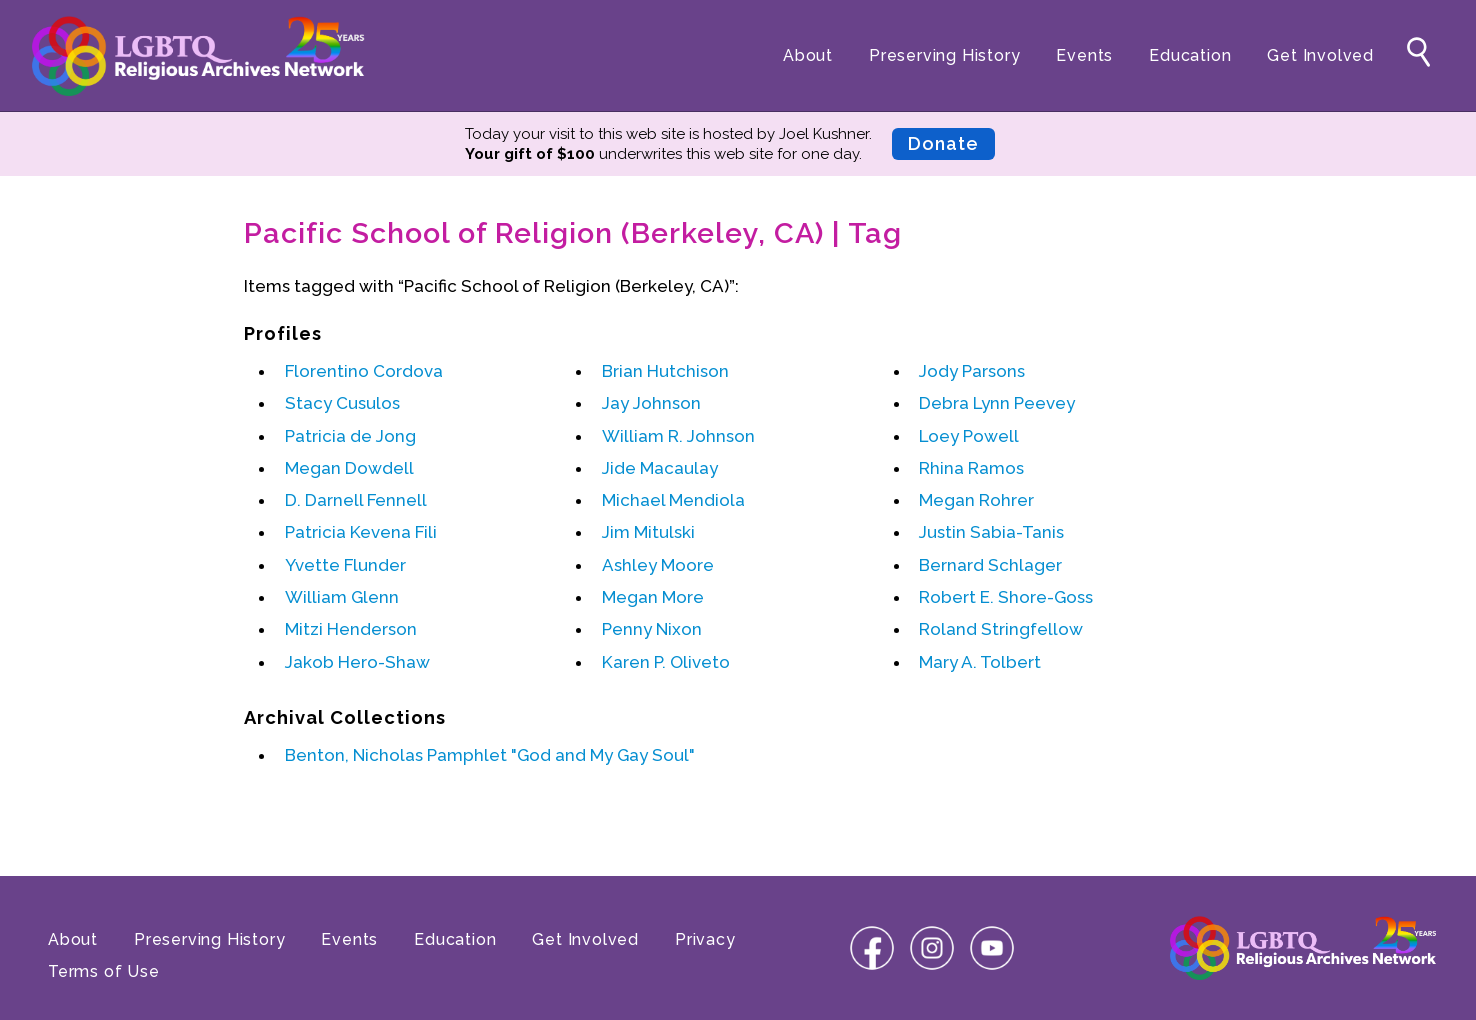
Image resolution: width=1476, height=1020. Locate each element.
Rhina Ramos (971, 468)
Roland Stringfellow (1001, 629)
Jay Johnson (651, 403)
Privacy (705, 939)
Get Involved (1320, 55)
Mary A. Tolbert (980, 662)
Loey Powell (969, 436)
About (808, 55)
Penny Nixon (652, 629)
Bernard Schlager (990, 565)
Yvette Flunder (345, 565)
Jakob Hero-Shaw (357, 662)
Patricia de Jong (350, 436)
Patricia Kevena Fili (361, 532)
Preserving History (944, 55)
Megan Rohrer (976, 500)
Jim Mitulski (648, 532)
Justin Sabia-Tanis (991, 532)
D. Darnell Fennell (356, 500)
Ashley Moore (658, 565)
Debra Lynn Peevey (997, 403)
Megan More (653, 597)
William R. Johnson (678, 436)
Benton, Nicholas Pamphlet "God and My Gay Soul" (490, 755)
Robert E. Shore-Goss (1006, 597)
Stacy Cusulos (342, 403)
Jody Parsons (972, 371)
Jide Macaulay (660, 468)
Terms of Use (104, 971)
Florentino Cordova (364, 371)
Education (1190, 55)
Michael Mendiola (673, 500)
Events (1084, 55)
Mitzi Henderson (351, 629)
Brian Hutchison (665, 371)
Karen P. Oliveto (666, 662)
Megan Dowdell (349, 468)
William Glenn (342, 597)
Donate (943, 143)
